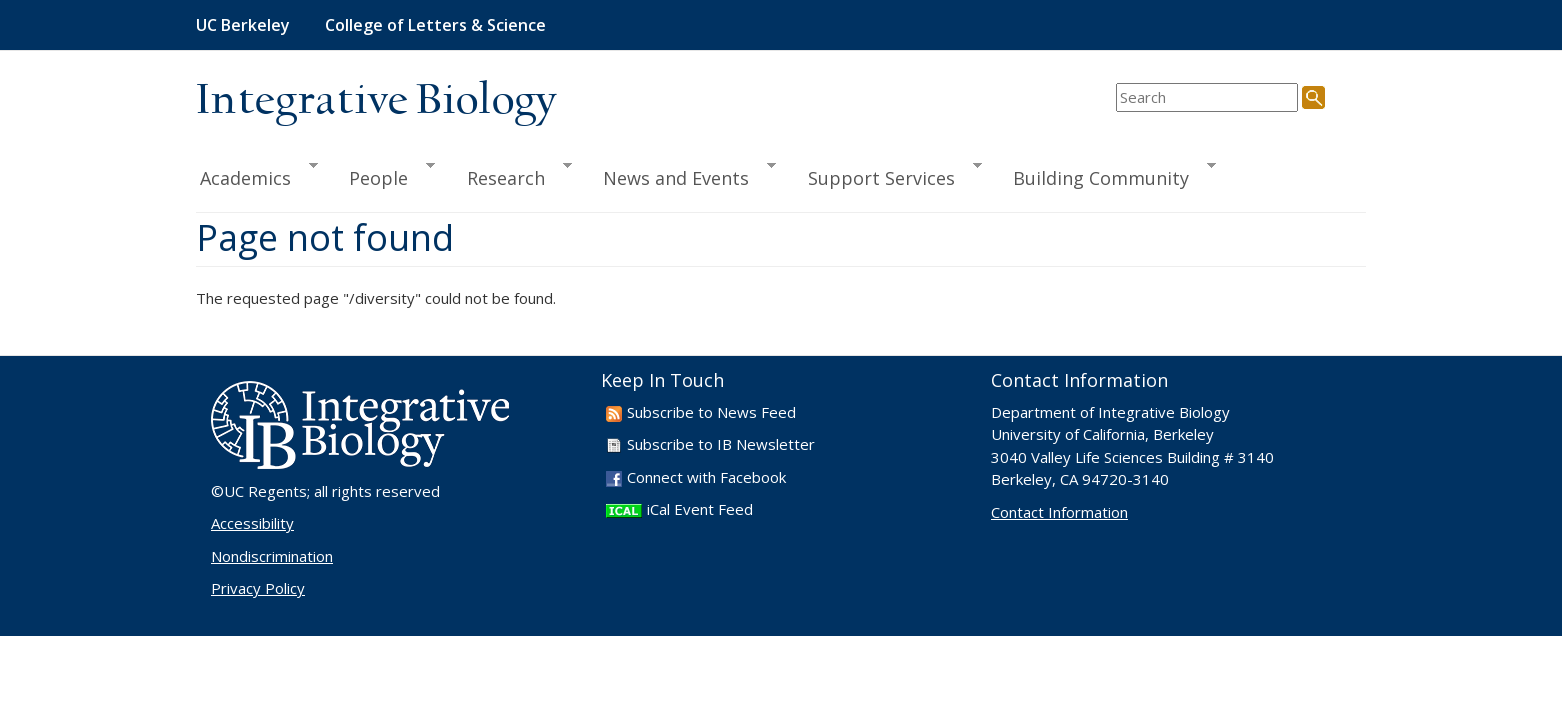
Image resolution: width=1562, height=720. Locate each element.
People (383, 175)
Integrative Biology (376, 101)
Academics (257, 175)
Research (510, 175)
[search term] (1207, 97)
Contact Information (1059, 512)
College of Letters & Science (435, 25)
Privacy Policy (258, 588)
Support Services (886, 175)
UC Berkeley (243, 25)
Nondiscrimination (272, 556)
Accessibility (252, 523)
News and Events (680, 175)
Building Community (1105, 175)
